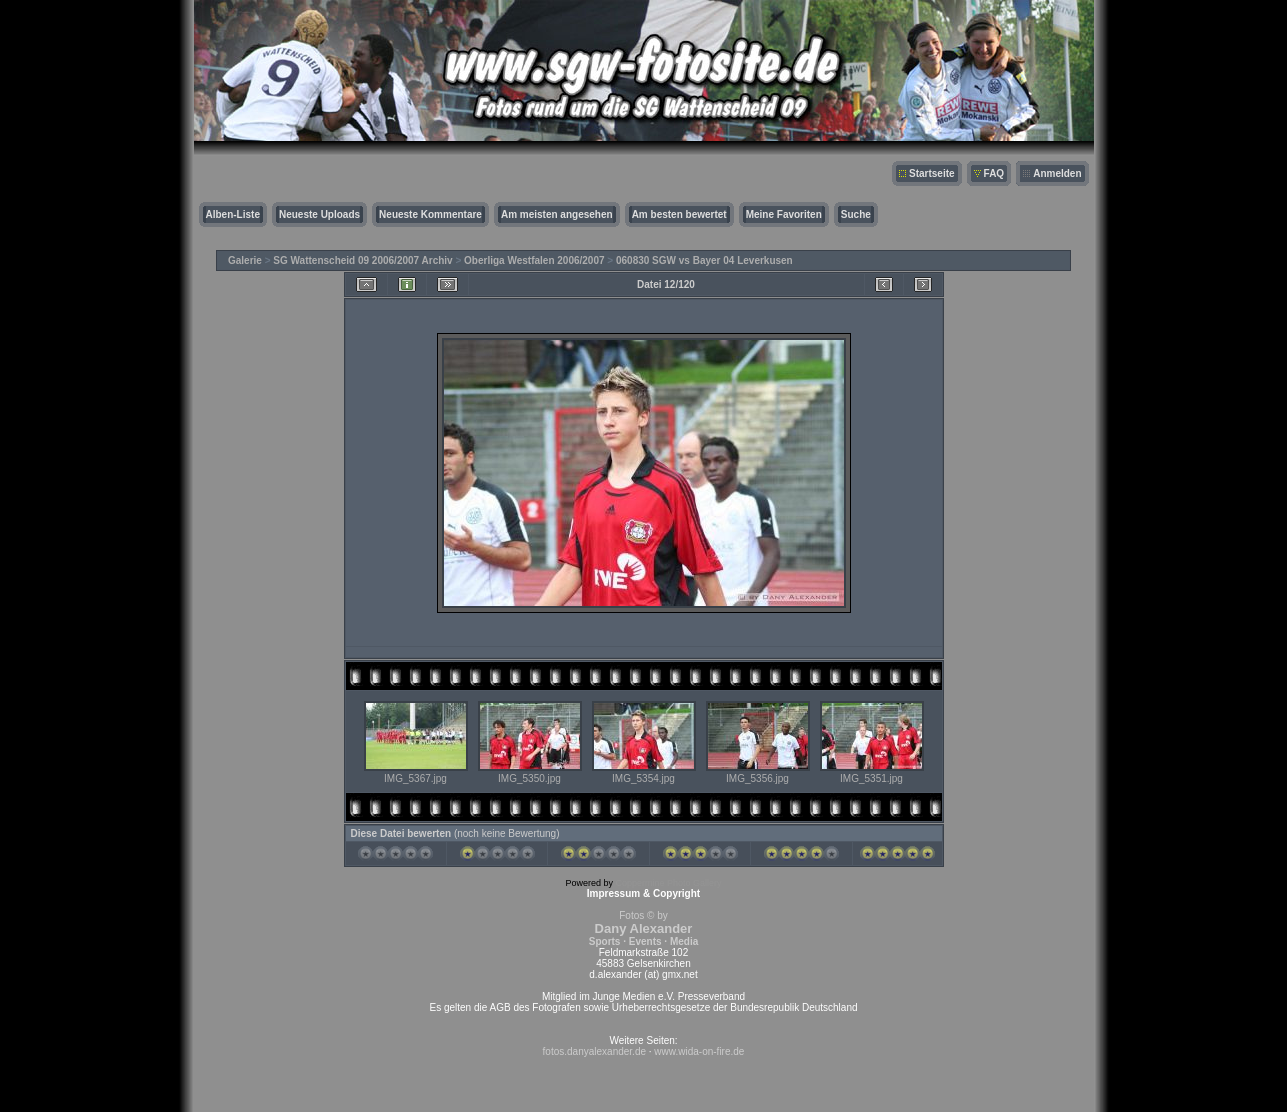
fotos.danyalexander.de (594, 1051)
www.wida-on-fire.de (699, 1051)
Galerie (245, 260)
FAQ (994, 173)
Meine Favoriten (784, 214)
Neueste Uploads (319, 214)
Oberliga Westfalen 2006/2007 (534, 260)
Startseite (932, 173)
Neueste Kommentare (430, 214)
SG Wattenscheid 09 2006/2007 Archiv (362, 260)
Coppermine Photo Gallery (668, 883)
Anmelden (1057, 173)
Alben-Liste (233, 214)
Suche (856, 214)
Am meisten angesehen (557, 214)
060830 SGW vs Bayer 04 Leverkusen (704, 260)
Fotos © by (643, 928)
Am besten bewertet (679, 214)
